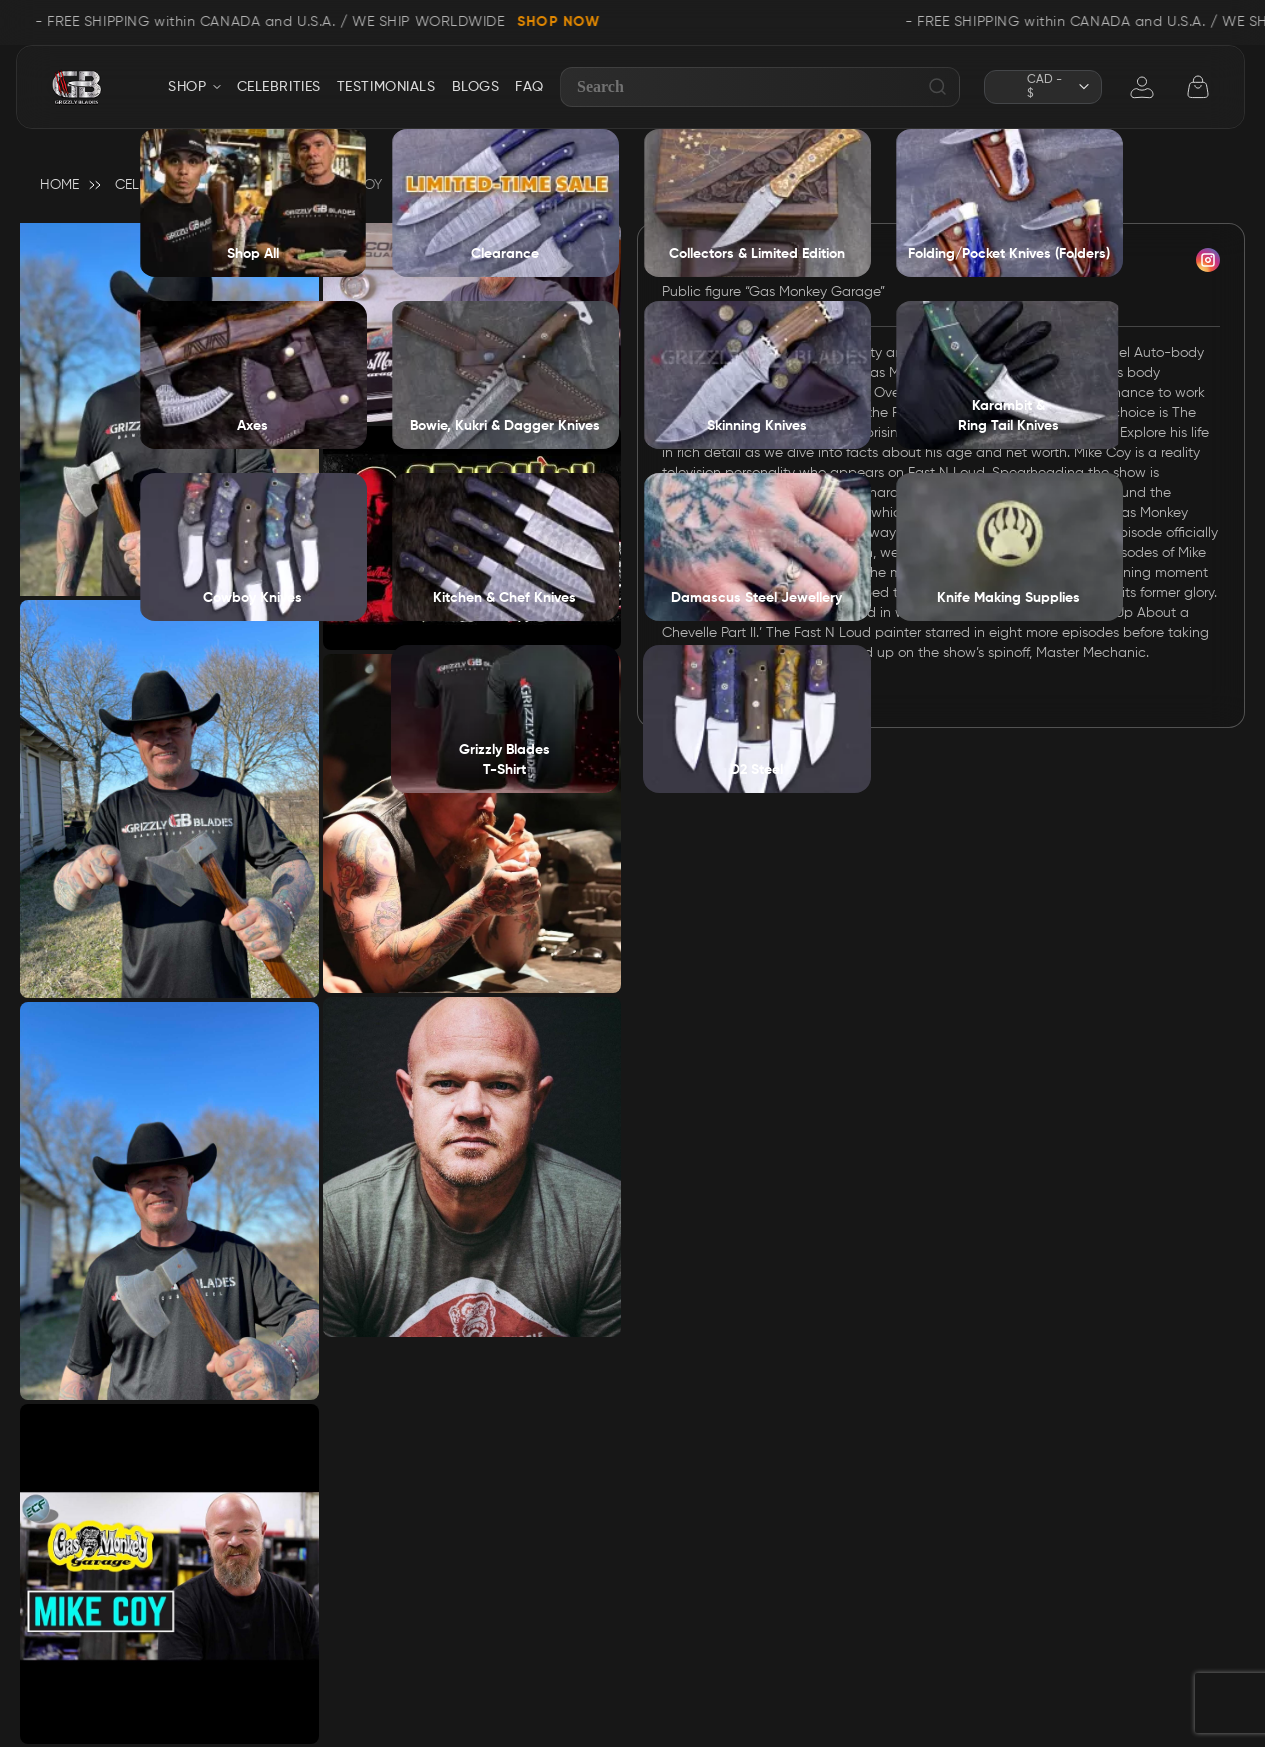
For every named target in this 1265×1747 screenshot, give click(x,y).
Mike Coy (721, 265)
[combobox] (760, 87)
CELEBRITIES (279, 87)
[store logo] (76, 87)
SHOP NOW (564, 22)
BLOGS (476, 87)
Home (59, 185)
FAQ (529, 87)
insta (1208, 260)
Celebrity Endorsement (200, 185)
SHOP (187, 87)
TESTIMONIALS (386, 87)
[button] (1043, 87)
